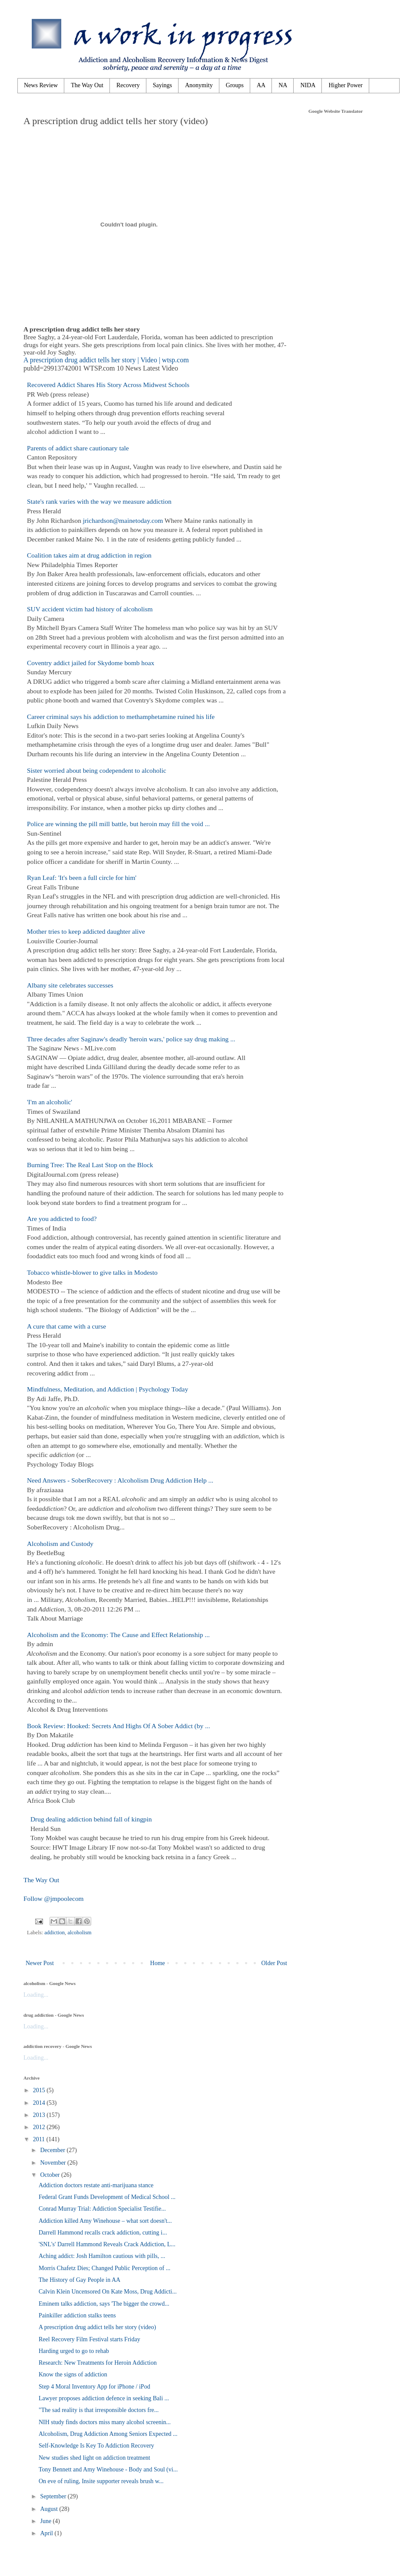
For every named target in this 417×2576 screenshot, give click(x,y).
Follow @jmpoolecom (53, 1898)
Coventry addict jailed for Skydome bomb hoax (90, 662)
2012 (40, 2127)
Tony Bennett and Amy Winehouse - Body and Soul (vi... (108, 2469)
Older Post (274, 1963)
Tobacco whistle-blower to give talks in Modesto (92, 1272)
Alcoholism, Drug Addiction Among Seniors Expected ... (108, 2434)
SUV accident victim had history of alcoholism (90, 609)
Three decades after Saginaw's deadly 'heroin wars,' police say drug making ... (131, 1039)
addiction (54, 1933)
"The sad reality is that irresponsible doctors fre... (99, 2410)
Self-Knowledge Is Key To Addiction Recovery (96, 2445)
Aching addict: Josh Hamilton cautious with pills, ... (102, 2256)
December (53, 2150)
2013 (40, 2115)
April (47, 2533)
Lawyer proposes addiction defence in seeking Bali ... (104, 2398)
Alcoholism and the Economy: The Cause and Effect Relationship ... (118, 1634)
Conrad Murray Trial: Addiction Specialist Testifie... (102, 2208)
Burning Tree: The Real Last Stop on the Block (90, 1164)
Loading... (35, 1995)
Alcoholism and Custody (60, 1543)
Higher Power (345, 85)
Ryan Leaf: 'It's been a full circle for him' (81, 877)
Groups (235, 85)
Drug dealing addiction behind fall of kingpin (91, 1819)
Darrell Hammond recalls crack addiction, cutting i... (103, 2232)
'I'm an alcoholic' (49, 1102)
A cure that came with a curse (66, 1326)
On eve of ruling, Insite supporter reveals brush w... (101, 2481)
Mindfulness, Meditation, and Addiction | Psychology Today (107, 1389)
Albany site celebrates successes (70, 985)
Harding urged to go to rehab (74, 2351)
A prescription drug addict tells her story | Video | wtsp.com (106, 360)
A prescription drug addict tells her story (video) (97, 2327)
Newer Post (40, 1963)
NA (282, 85)
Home (157, 1963)
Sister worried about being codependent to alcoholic (96, 770)
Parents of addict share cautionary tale (78, 448)
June (46, 2521)
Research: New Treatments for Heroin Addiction (98, 2362)
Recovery (128, 85)
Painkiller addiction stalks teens (77, 2315)
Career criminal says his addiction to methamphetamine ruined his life (121, 716)
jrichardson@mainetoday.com (123, 520)
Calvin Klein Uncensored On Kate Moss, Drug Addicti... (108, 2291)
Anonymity (199, 85)
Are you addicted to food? (62, 1218)
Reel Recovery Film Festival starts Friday (89, 2339)
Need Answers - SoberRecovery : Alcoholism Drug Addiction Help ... (120, 1480)
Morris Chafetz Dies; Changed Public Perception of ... (104, 2268)
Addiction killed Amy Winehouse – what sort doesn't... (105, 2221)
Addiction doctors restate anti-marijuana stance (96, 2185)
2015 (40, 2090)
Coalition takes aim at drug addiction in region (89, 555)
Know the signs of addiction (73, 2374)
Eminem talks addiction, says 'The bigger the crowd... (104, 2303)
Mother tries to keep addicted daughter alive (86, 931)
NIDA (307, 85)
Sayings (162, 85)
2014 (40, 2103)
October (50, 2175)
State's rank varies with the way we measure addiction (99, 501)
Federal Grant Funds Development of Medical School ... (107, 2197)
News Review (41, 85)
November (53, 2162)
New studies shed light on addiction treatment (94, 2458)
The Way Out (87, 85)
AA (261, 85)
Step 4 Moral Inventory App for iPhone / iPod (94, 2386)
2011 (39, 2139)
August (49, 2509)
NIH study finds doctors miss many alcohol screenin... (105, 2422)
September (53, 2496)
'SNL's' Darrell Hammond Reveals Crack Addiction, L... (107, 2244)
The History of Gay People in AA (79, 2280)
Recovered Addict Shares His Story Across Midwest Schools (108, 384)
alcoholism (79, 1933)
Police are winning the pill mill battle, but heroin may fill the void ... (118, 823)
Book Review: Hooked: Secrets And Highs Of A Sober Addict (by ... (118, 1725)
